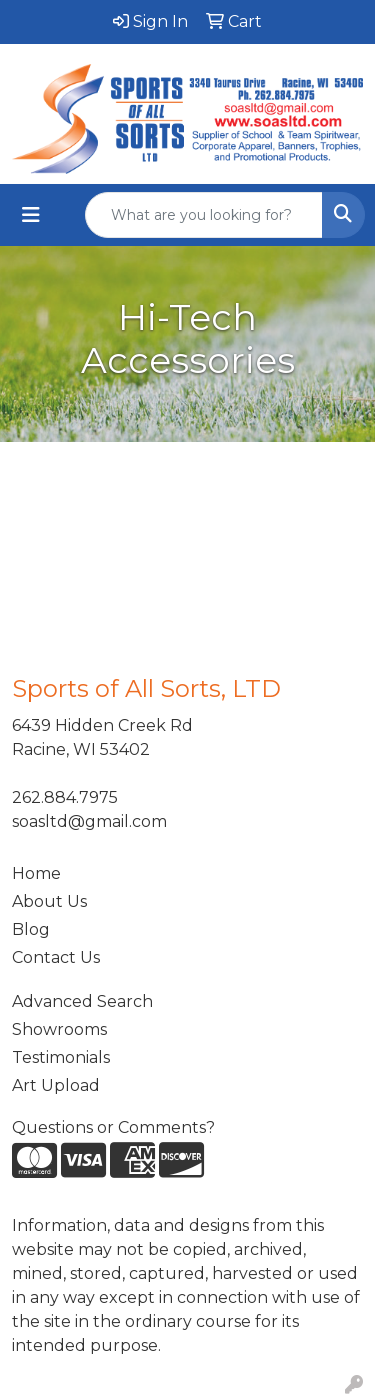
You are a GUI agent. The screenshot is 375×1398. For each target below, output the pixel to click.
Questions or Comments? (113, 1127)
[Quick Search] (204, 215)
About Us (49, 901)
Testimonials (61, 1057)
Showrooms (59, 1029)
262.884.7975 (65, 797)
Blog (31, 929)
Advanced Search (82, 1001)
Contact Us (56, 957)
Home (36, 873)
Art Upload (56, 1085)
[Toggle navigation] (31, 215)
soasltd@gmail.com (89, 821)
